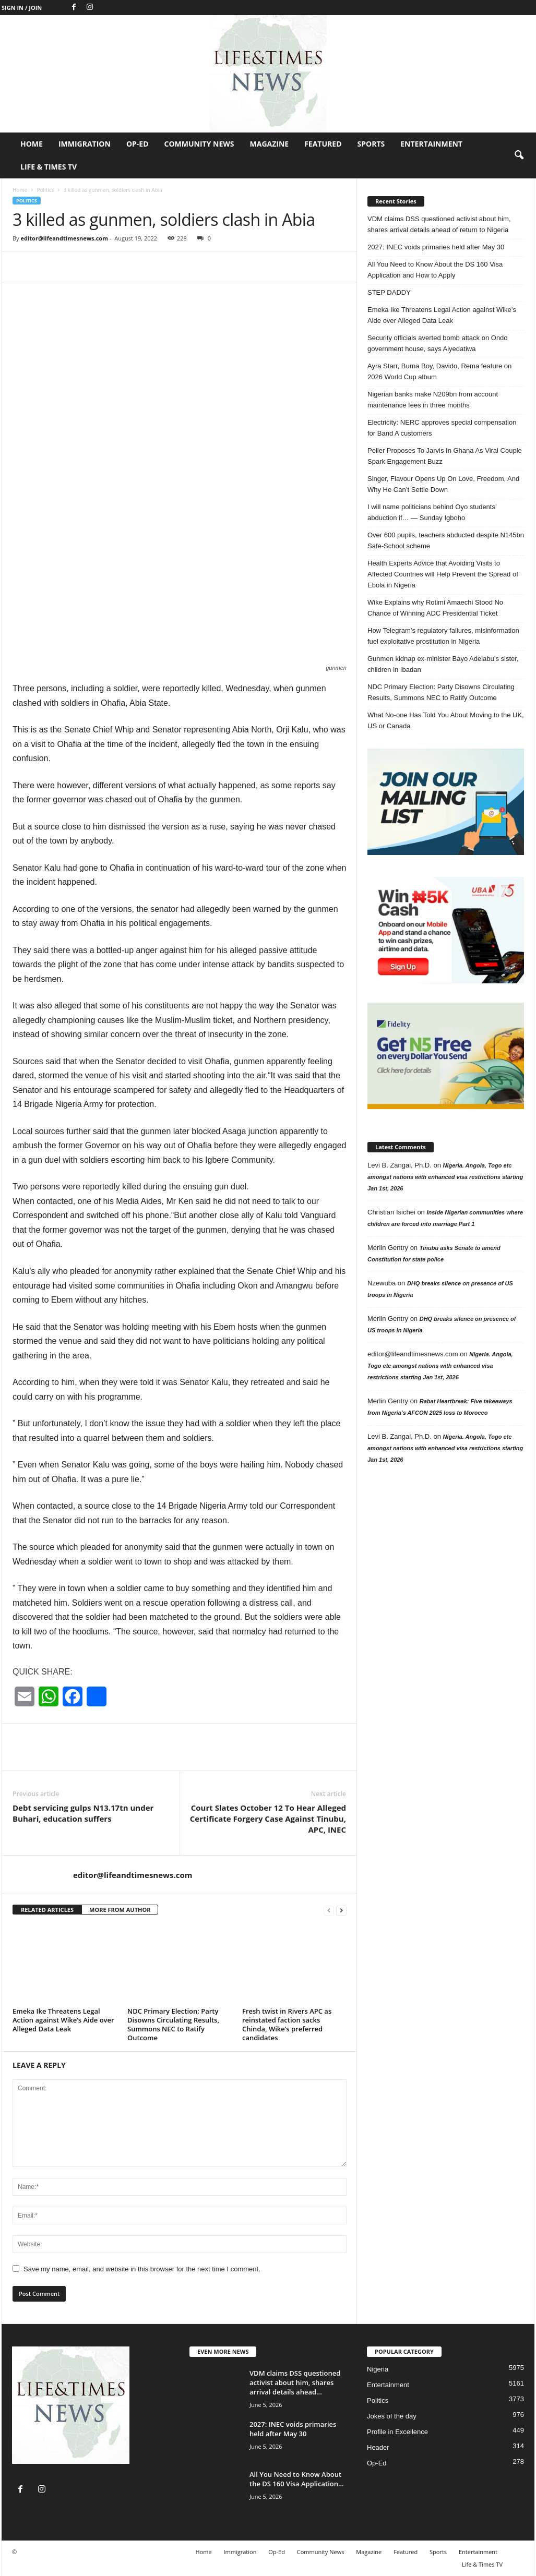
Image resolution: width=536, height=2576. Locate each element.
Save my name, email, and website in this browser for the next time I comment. (141, 2269)
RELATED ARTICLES (47, 1909)
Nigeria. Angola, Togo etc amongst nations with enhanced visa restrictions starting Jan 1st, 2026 (445, 1176)
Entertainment (431, 144)
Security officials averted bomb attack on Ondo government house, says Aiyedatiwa (437, 343)
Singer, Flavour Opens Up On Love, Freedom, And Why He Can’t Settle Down (443, 484)
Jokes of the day (391, 2416)
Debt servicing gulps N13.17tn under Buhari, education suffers (83, 1813)
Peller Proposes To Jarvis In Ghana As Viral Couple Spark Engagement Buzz (444, 456)
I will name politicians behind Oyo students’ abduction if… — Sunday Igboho (431, 512)
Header (378, 2447)
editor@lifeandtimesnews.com (64, 238)
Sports (371, 144)
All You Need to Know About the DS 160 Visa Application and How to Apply (435, 269)
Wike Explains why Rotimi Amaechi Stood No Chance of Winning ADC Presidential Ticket (435, 607)
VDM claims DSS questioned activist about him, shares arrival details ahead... (294, 2382)
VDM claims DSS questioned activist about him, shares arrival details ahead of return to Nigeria (439, 224)
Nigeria (377, 2369)
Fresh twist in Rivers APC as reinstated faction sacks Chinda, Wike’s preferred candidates (286, 2024)
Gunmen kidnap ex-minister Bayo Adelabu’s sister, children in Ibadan (443, 664)
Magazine (269, 144)
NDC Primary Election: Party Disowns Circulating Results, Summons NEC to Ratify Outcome (173, 2024)
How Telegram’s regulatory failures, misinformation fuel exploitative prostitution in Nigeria (443, 636)
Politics (45, 190)
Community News (199, 144)
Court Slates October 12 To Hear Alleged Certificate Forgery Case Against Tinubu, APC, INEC (268, 1818)
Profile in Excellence (397, 2432)
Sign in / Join (22, 7)
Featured (322, 144)
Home (31, 144)
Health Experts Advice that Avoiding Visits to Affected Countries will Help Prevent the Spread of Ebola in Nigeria (442, 574)
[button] (518, 155)
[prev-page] (329, 1910)
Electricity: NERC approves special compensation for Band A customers (441, 427)
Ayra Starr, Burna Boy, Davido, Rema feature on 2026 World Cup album (439, 371)
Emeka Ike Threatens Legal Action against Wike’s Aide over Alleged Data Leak (63, 2019)
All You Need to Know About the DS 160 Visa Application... (296, 2479)
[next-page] (341, 1910)
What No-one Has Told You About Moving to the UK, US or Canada (445, 720)
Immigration (84, 144)
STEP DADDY (389, 292)
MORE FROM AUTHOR (119, 1909)
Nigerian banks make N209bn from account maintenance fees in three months (432, 399)
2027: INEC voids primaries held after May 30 (435, 247)
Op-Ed (137, 144)
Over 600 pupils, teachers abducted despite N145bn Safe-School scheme (445, 540)
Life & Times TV (48, 167)
